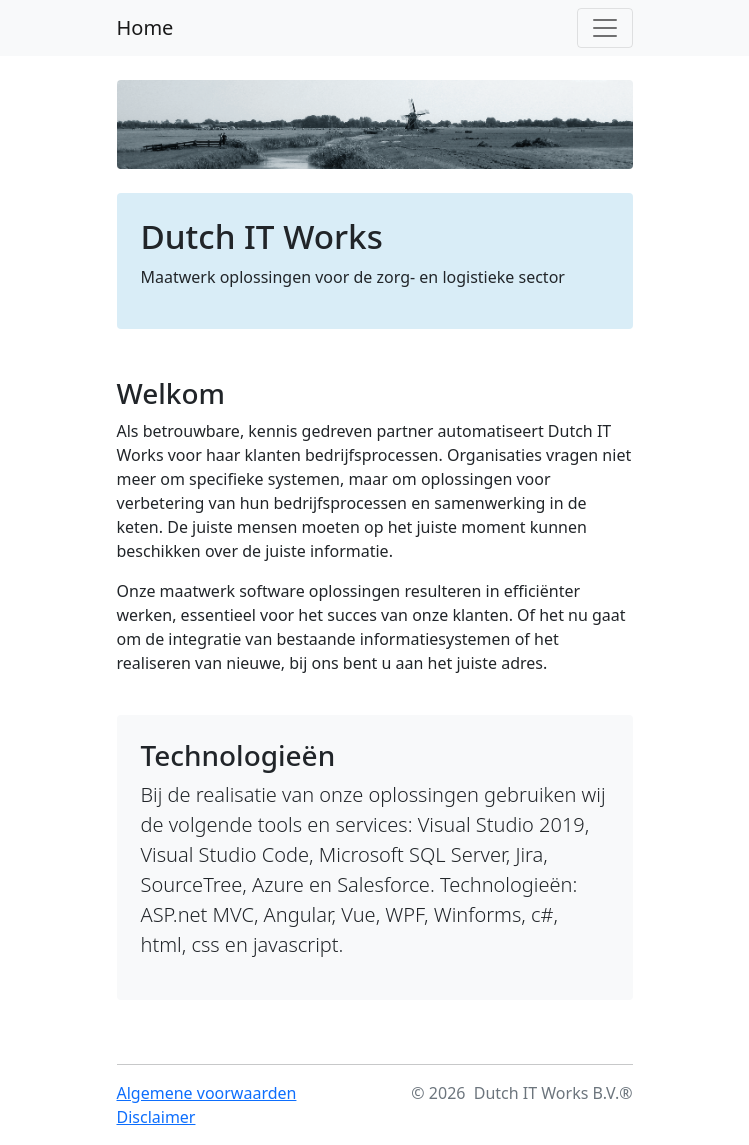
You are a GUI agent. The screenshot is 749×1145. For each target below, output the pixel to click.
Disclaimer (156, 1117)
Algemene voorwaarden (207, 1093)
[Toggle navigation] (605, 28)
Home (145, 27)
